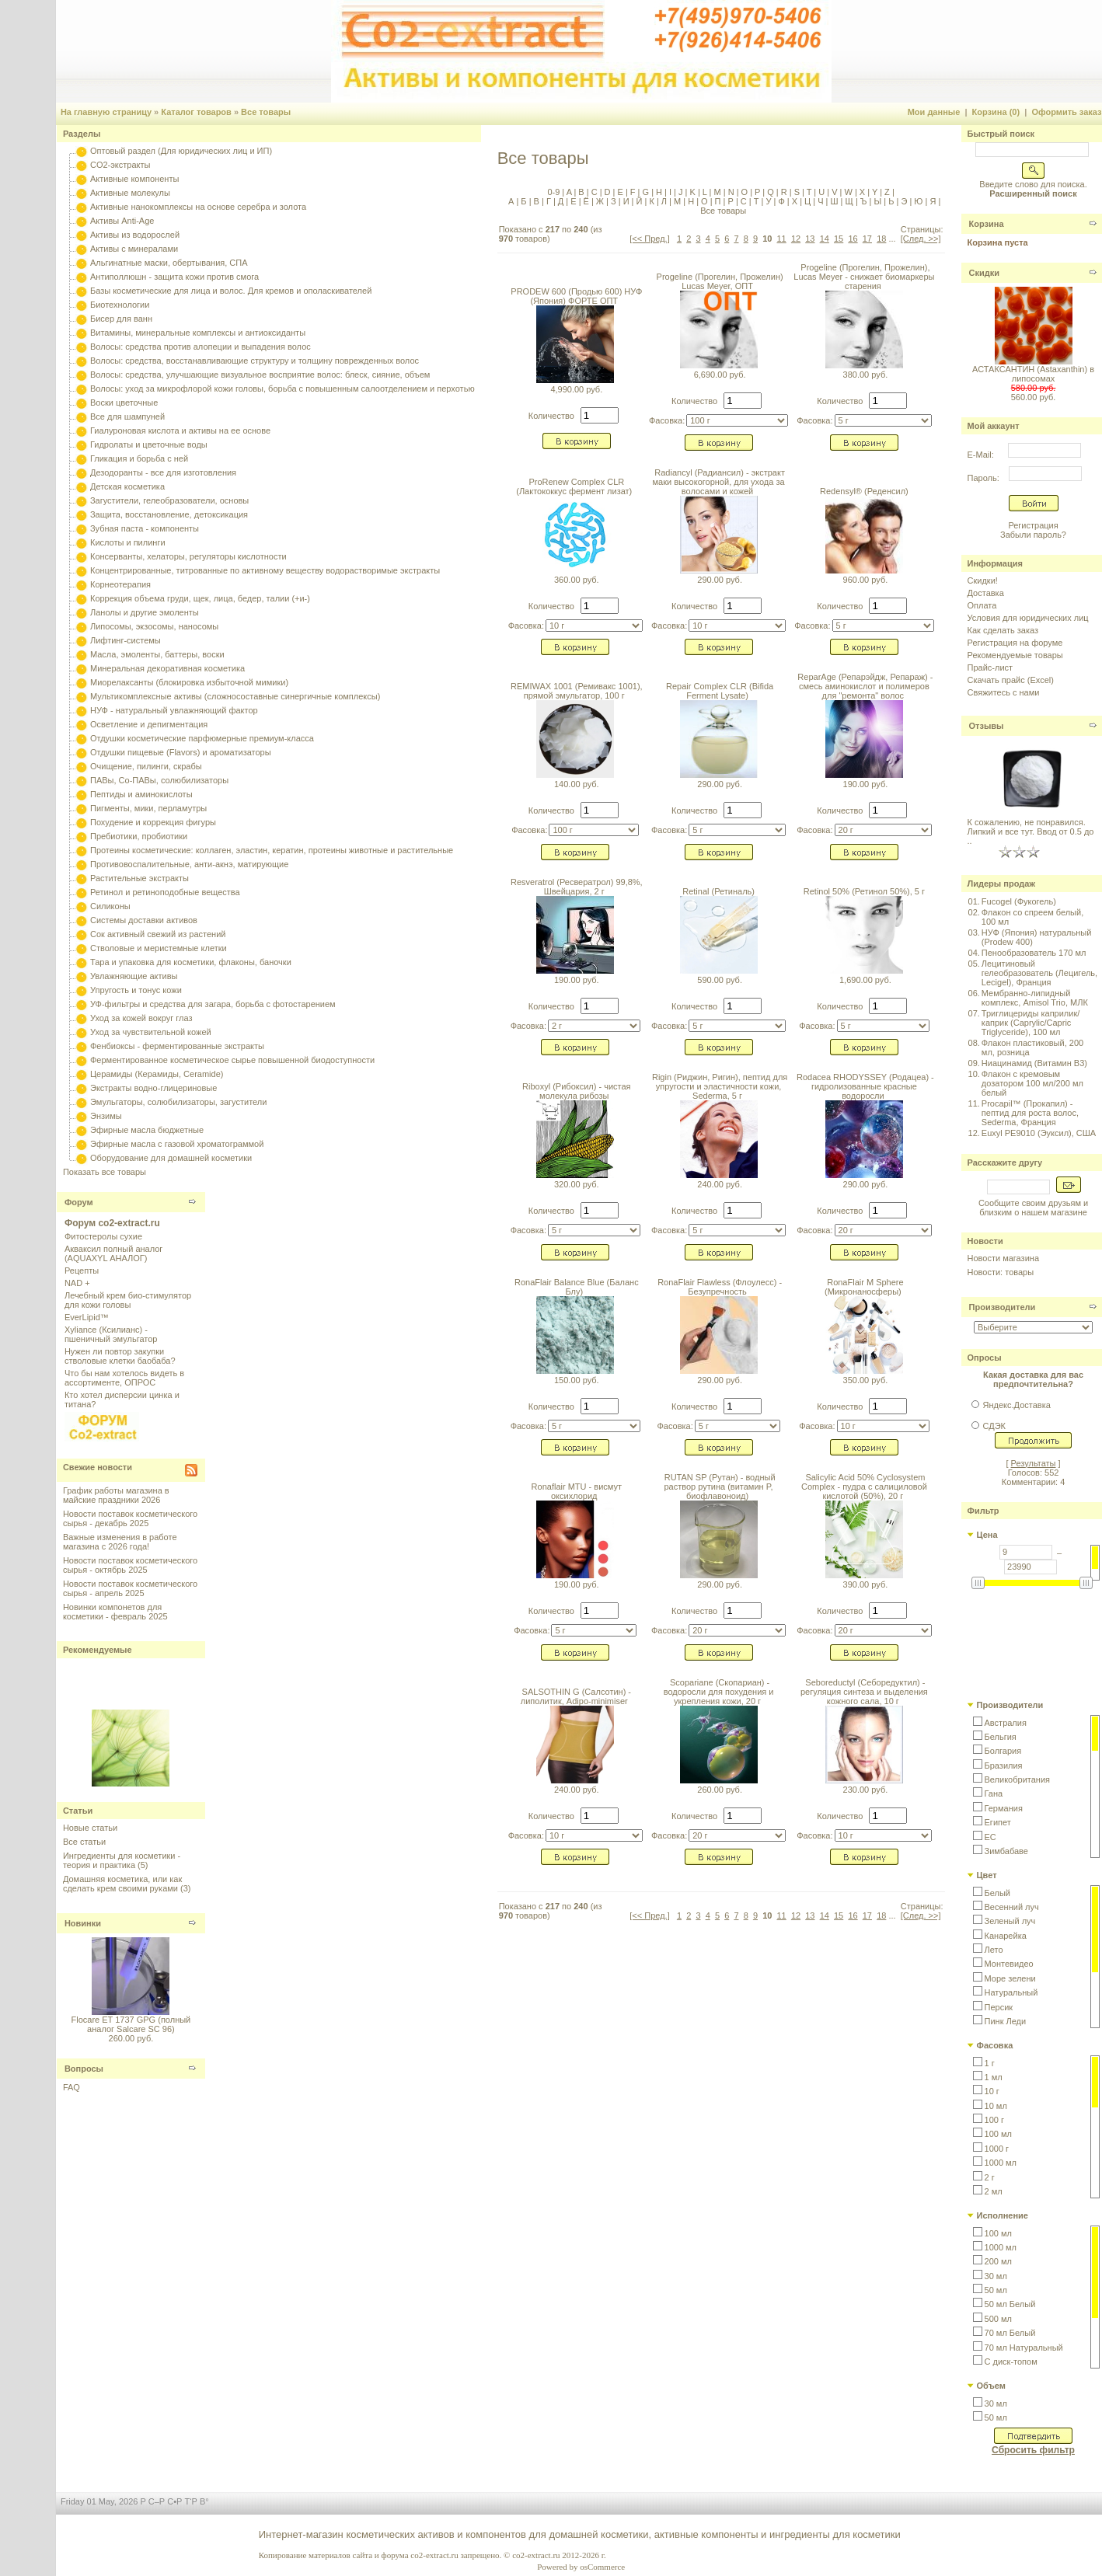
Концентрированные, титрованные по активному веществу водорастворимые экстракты (265, 570)
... (891, 238)
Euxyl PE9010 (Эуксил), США (1039, 1133)
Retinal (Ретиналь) (718, 891)
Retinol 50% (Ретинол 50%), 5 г (864, 891)
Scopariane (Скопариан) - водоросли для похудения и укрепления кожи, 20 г (719, 1692)
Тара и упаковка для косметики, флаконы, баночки (190, 962)
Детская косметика (127, 486)
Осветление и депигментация (148, 724)
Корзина (986, 223)
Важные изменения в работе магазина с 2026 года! (120, 1541)
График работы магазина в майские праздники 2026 (116, 1495)
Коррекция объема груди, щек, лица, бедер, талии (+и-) (200, 598)
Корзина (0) (996, 112)
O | (746, 192)
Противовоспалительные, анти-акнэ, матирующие (189, 864)
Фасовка (995, 2045)
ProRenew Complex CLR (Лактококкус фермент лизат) (574, 486)
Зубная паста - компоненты (144, 528)
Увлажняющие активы (134, 976)
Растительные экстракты (139, 878)
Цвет (987, 1875)
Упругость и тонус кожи (136, 990)
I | (671, 192)
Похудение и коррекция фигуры (153, 822)
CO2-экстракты (120, 164)
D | (609, 192)
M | (718, 192)
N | (732, 192)
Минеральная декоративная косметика (167, 668)
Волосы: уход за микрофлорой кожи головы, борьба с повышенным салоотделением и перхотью (282, 388)
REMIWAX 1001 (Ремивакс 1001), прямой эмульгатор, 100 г (577, 690)
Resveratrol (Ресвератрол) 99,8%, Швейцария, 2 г (577, 886)
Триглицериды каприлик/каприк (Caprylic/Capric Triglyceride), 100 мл (1030, 1023)
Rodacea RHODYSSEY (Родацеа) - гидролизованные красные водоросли (865, 1086)
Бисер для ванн (121, 318)
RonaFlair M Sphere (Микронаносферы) (864, 1287)
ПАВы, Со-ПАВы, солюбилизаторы (159, 780)
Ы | (878, 201)
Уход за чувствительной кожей (150, 1032)
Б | (524, 201)
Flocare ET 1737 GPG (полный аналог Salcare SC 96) (131, 2024)
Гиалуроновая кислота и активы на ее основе (180, 430)
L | (706, 192)
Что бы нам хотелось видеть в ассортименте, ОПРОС (124, 1377)
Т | (758, 201)
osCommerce (602, 2566)
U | (822, 192)
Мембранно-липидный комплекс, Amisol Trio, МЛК (1035, 997)
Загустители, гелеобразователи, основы (169, 500)
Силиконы (110, 906)
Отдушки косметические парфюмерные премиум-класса (202, 738)
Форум (79, 1202)
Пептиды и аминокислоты (141, 794)
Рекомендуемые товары (1015, 655)
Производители (1002, 1307)
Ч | (821, 201)
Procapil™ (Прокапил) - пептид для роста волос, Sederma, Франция (1030, 1113)
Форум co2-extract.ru (112, 1223)
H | (660, 192)
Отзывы (986, 725)
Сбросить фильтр (1033, 2450)
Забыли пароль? (1033, 534)
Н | (692, 201)
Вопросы (84, 2068)
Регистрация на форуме (1015, 642)
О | (706, 201)
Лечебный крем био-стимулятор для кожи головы (128, 1300)
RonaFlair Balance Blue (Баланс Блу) (576, 1287)
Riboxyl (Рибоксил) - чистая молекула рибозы (576, 1091)
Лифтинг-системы (125, 640)
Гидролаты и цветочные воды (148, 444)
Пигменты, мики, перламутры (148, 808)
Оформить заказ (1066, 112)
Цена (987, 1534)
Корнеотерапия (120, 584)
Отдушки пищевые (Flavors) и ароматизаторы (180, 752)
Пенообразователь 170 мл (1034, 952)
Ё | (587, 201)
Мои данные (934, 112)
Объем (991, 2385)
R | (785, 192)
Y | (876, 192)
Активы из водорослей (135, 234)
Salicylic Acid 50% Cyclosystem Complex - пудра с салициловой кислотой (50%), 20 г (864, 1487)
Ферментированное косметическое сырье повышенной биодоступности (232, 1060)
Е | (574, 201)
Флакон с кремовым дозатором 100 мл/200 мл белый (1032, 1083)
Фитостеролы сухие (103, 1236)
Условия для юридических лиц (1028, 617)
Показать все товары (104, 1171)
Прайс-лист (990, 667)
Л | (665, 201)
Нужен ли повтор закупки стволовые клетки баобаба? (120, 1356)
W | (849, 192)
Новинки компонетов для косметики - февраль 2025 (115, 1611)
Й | (640, 201)
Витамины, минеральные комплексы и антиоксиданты (197, 332)
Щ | (849, 201)
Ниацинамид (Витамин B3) (1034, 1063)
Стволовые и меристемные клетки (158, 948)
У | (769, 201)
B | (582, 192)
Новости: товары (1001, 1272)
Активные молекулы (130, 192)
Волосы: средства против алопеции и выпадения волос (200, 346)
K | (693, 192)
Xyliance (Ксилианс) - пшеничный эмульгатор (111, 1334)
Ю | (919, 201)
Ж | (601, 201)
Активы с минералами (134, 248)
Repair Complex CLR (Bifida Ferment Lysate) (719, 690)
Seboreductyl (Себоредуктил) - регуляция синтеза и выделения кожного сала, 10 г (864, 1692)
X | (863, 192)
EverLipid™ (87, 1317)
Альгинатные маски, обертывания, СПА (169, 262)
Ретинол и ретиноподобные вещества (165, 892)
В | (538, 201)
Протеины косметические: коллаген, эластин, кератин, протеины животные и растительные (271, 850)
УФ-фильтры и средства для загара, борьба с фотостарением (213, 1004)
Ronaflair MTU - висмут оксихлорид (577, 1491)
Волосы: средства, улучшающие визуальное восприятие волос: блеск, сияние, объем (260, 374)
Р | (731, 201)
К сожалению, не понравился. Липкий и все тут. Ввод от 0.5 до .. (1031, 831)
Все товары (266, 112)
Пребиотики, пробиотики (138, 836)
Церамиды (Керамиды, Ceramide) (157, 1074)
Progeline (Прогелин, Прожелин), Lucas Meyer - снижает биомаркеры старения (863, 277)
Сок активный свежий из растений (158, 934)
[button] (1000, 1722)
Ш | (835, 201)
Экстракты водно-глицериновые (153, 1088)
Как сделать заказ (1003, 630)
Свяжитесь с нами (1004, 692)
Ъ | (865, 201)
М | (678, 201)
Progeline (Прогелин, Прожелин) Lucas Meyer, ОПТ (720, 281)
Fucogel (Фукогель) (1019, 901)
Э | (905, 201)
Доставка (986, 593)
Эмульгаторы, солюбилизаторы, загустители (178, 1102)
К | (652, 201)
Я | (933, 201)
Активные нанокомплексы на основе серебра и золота (198, 206)
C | (595, 192)
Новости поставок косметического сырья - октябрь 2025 (130, 1565)
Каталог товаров (196, 112)
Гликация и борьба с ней (139, 458)
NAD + (77, 1283)
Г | (550, 201)
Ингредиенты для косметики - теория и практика (121, 1860)
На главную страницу (106, 112)
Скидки (984, 272)
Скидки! (983, 580)
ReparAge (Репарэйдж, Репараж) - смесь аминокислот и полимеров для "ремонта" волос (865, 686)
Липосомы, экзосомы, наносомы (154, 626)
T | (810, 192)
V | (835, 192)
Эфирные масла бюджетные (147, 1130)
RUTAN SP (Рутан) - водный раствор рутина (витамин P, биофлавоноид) (719, 1487)
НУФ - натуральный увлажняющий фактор (174, 710)
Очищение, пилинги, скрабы (146, 766)
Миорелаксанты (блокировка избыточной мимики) (189, 682)
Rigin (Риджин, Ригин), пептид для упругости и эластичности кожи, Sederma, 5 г (719, 1086)
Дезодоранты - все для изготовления (163, 472)
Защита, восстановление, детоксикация (169, 514)
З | (615, 201)
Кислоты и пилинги (128, 542)
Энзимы (106, 1116)
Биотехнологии (119, 304)
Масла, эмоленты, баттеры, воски (157, 654)
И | (627, 201)
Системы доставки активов (143, 920)
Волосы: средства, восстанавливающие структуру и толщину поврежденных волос (254, 360)
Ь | (892, 201)
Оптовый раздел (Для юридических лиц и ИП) (181, 150)
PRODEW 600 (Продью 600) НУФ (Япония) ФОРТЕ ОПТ (576, 296)
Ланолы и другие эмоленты (144, 612)
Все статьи (84, 1841)
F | (634, 192)
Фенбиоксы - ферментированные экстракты (177, 1046)
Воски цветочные (124, 402)
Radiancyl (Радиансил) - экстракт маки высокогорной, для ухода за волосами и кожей (719, 482)
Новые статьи (90, 1827)
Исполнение (1002, 2215)
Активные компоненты (134, 178)
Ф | (782, 201)
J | (681, 192)
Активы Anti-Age (122, 220)
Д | (562, 201)
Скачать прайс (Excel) (1011, 680)
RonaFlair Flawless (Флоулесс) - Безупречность (719, 1287)
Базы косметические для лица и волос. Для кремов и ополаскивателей (230, 290)
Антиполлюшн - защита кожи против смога (174, 276)
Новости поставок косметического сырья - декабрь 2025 (130, 1518)
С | (745, 201)
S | (798, 192)
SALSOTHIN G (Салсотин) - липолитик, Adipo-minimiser (576, 1696)
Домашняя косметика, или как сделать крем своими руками (122, 1883)
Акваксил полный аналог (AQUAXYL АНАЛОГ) (113, 1253)
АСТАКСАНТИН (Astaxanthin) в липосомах (1033, 373)
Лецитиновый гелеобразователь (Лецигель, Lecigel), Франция (1039, 973)
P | (758, 192)
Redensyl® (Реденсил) (864, 491)
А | (512, 201)
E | (621, 192)
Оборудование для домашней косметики (171, 1158)
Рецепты (82, 1270)
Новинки (83, 1923)
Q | (772, 192)
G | (647, 192)
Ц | (808, 201)
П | (719, 201)
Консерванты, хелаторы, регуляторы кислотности (188, 556)
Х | (796, 201)
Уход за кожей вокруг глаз (141, 1018)
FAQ (71, 2087)
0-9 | (555, 192)
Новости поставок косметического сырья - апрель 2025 (130, 1588)
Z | (888, 192)
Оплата (982, 605)
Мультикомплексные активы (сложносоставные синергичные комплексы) (235, 696)
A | (570, 192)
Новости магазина (1003, 1258)
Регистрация (1033, 525)
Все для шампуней (127, 416)
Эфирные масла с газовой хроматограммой (176, 1144)
